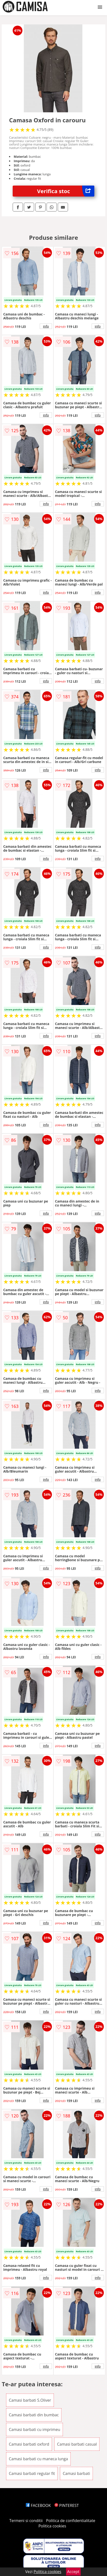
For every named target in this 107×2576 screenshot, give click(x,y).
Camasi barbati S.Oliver (30, 2400)
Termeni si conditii (26, 2520)
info (46, 326)
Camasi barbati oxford (29, 2444)
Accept (73, 2571)
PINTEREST (66, 2505)
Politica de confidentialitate (70, 2520)
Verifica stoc (65, 191)
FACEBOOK (38, 2505)
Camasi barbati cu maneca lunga (38, 2458)
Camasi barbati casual (77, 2444)
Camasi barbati (76, 2473)
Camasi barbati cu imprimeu (34, 2429)
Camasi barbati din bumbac (34, 2415)
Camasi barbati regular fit (32, 2473)
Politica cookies (52, 2526)
